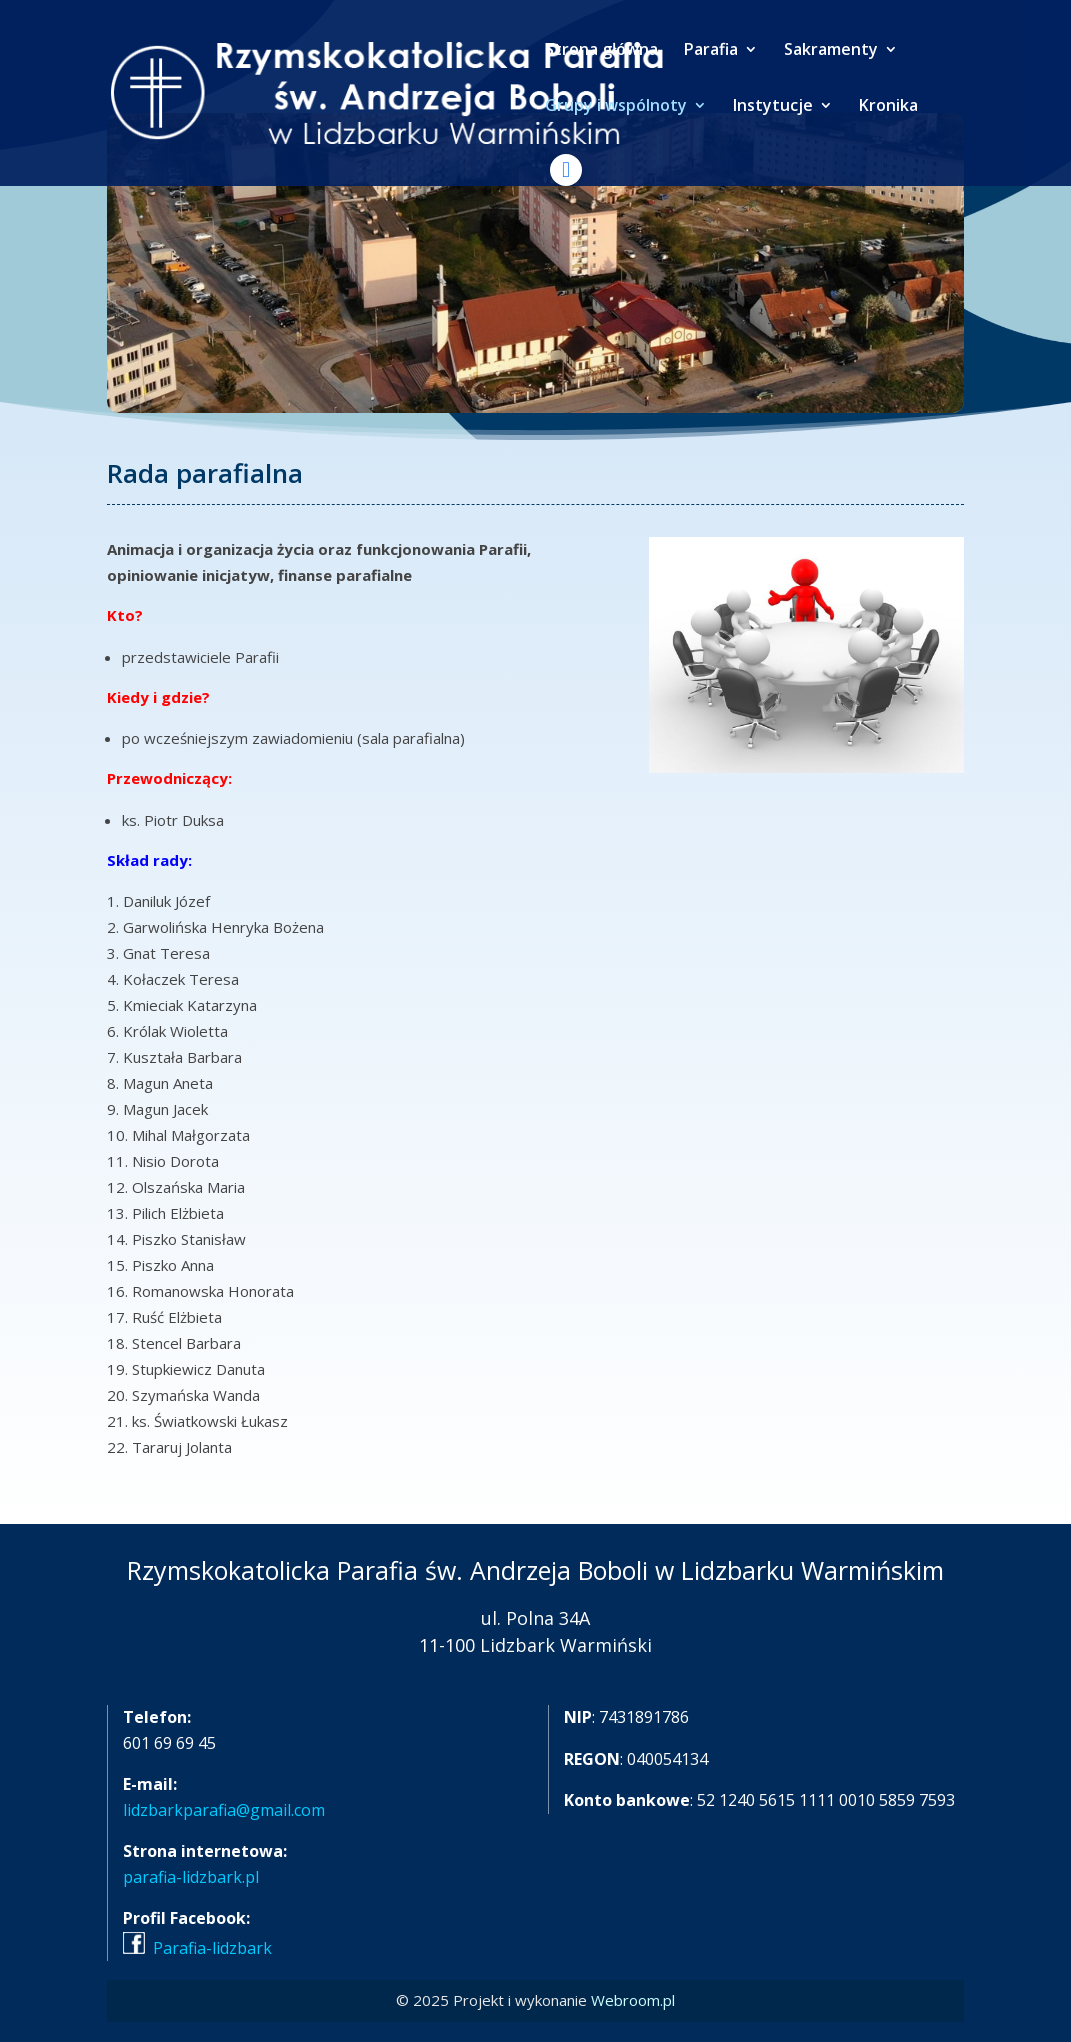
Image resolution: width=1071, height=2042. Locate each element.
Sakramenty (831, 51)
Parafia (711, 51)
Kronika (888, 107)
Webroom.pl (633, 2000)
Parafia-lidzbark (212, 1948)
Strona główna (601, 51)
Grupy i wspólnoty (616, 107)
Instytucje (773, 107)
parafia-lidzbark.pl (191, 1877)
